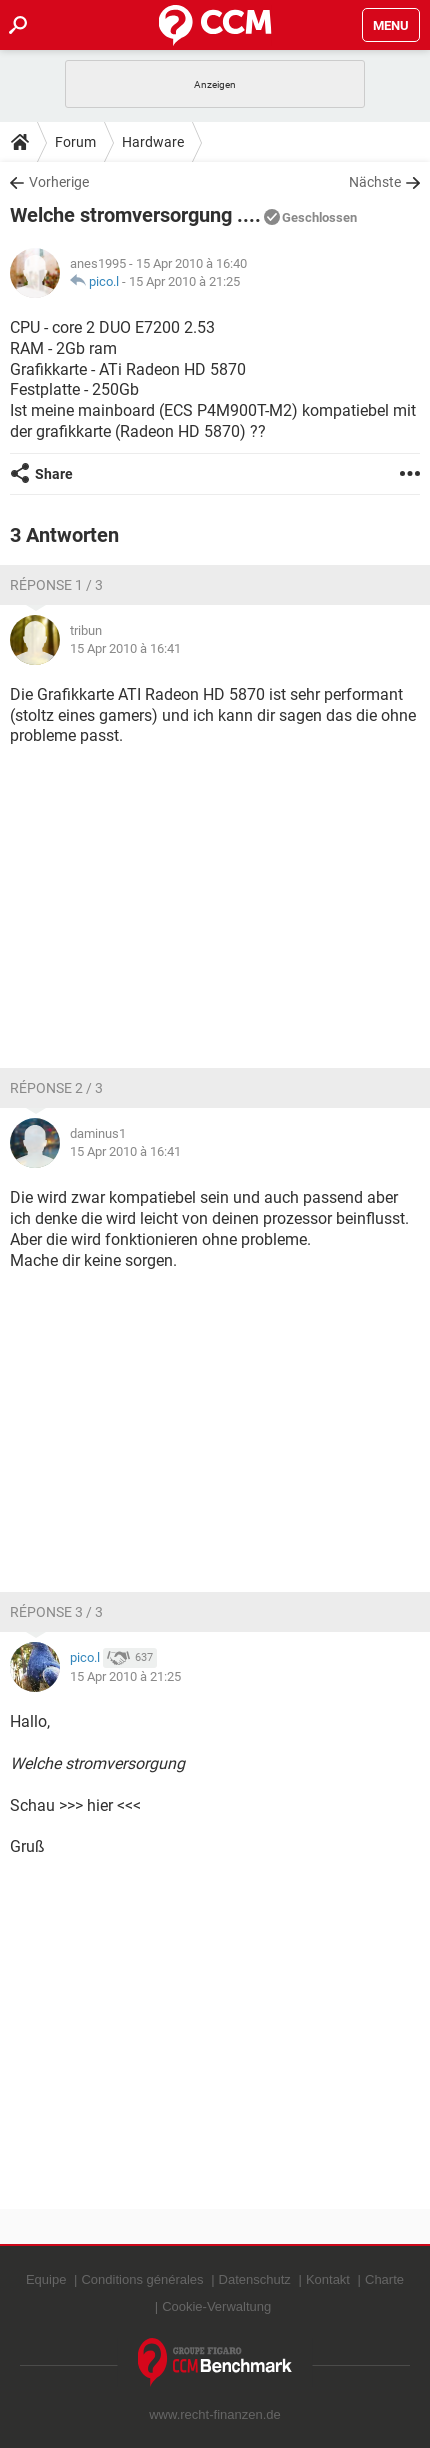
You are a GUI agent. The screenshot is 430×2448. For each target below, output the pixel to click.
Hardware (153, 142)
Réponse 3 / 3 (56, 1612)
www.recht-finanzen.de (215, 2414)
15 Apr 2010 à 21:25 (184, 281)
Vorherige (59, 182)
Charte (384, 2279)
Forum (75, 142)
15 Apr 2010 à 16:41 (125, 648)
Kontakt (328, 2279)
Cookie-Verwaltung (216, 2306)
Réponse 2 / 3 (56, 1088)
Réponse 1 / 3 (56, 585)
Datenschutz (255, 2279)
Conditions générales (142, 2279)
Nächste (375, 182)
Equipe (46, 2279)
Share (54, 474)
